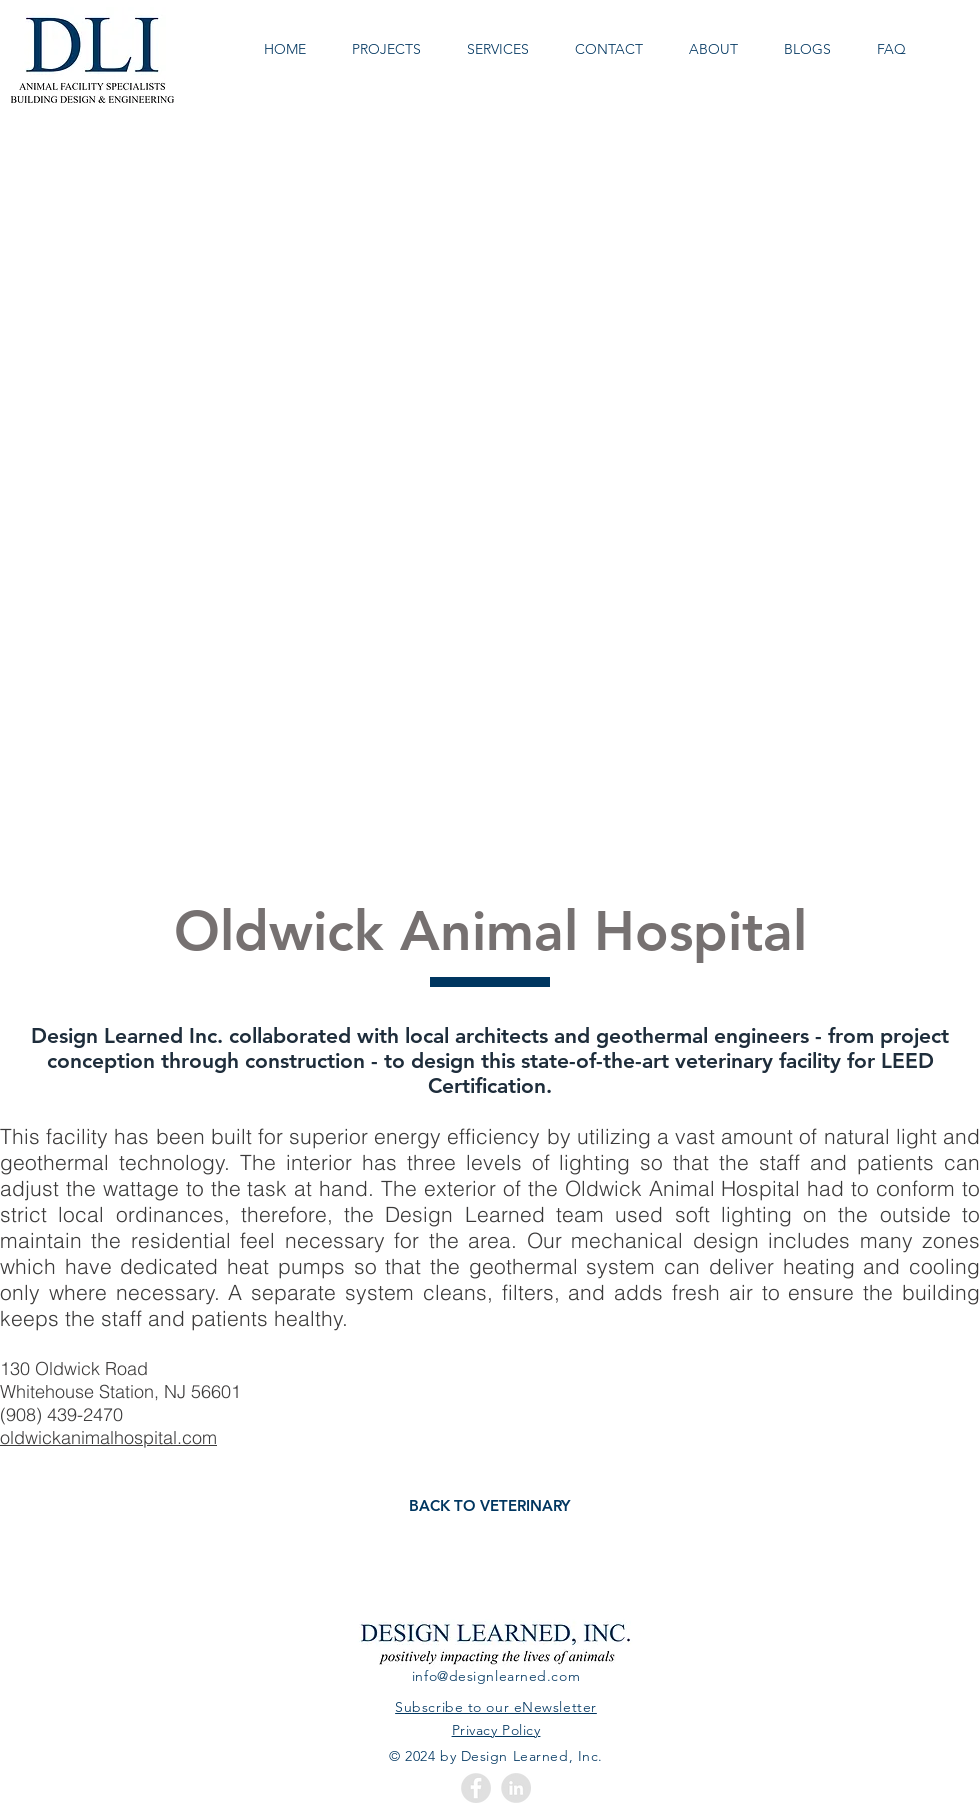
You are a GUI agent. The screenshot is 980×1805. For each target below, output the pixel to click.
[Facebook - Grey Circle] (476, 1788)
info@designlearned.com (496, 1676)
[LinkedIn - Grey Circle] (516, 1788)
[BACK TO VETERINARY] (489, 1505)
